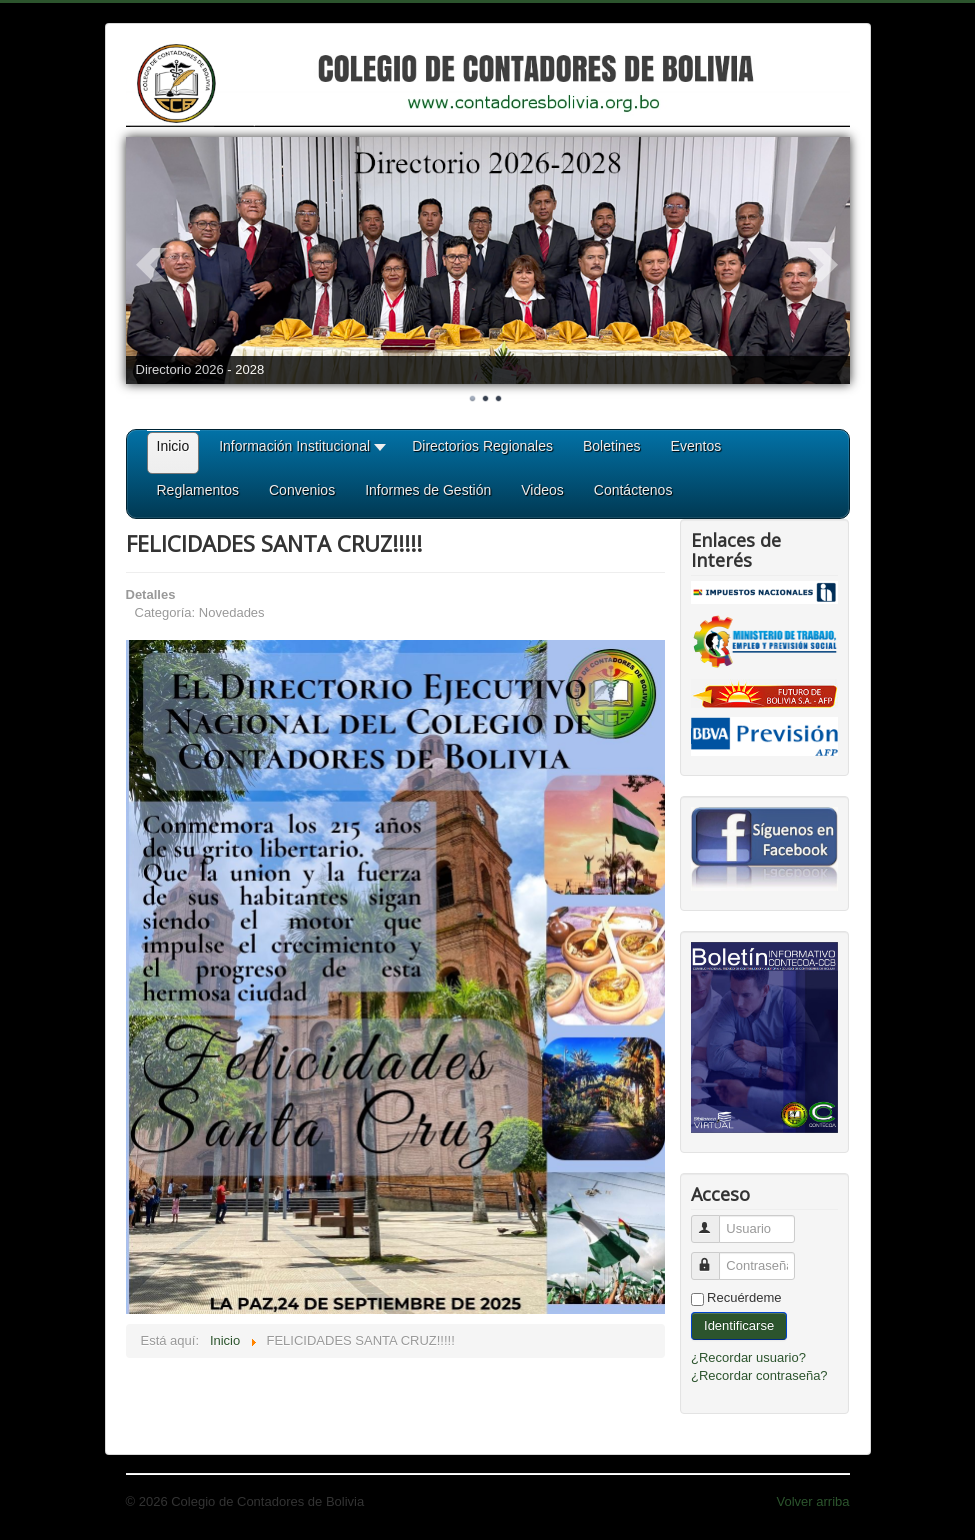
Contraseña (714, 1257)
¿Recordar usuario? (748, 1357)
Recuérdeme (744, 1297)
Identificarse (739, 1325)
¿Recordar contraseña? (759, 1375)
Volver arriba (813, 1501)
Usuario (714, 1220)
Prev (152, 265)
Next (824, 265)
